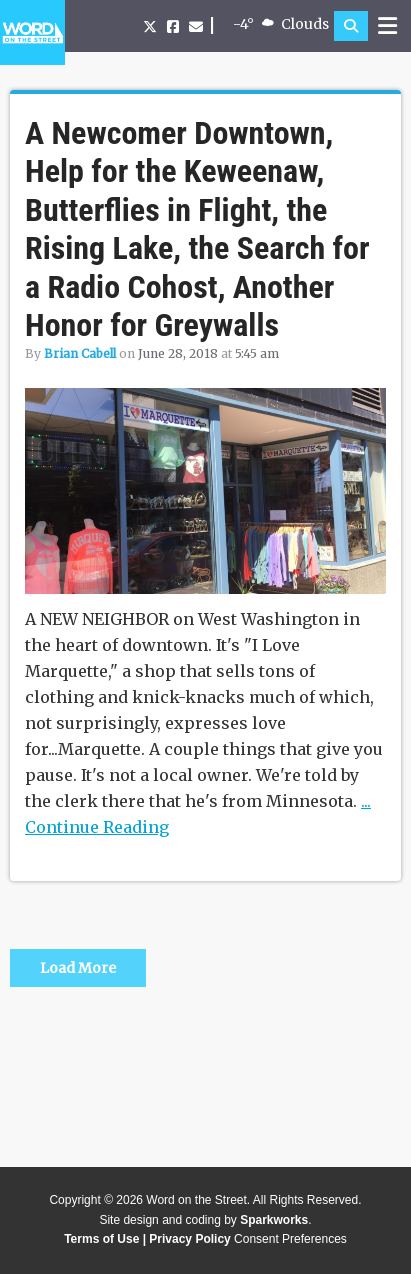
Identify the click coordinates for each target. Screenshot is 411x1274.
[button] (351, 26)
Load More (78, 968)
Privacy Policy (189, 1239)
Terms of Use (101, 1239)
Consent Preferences (290, 1239)
